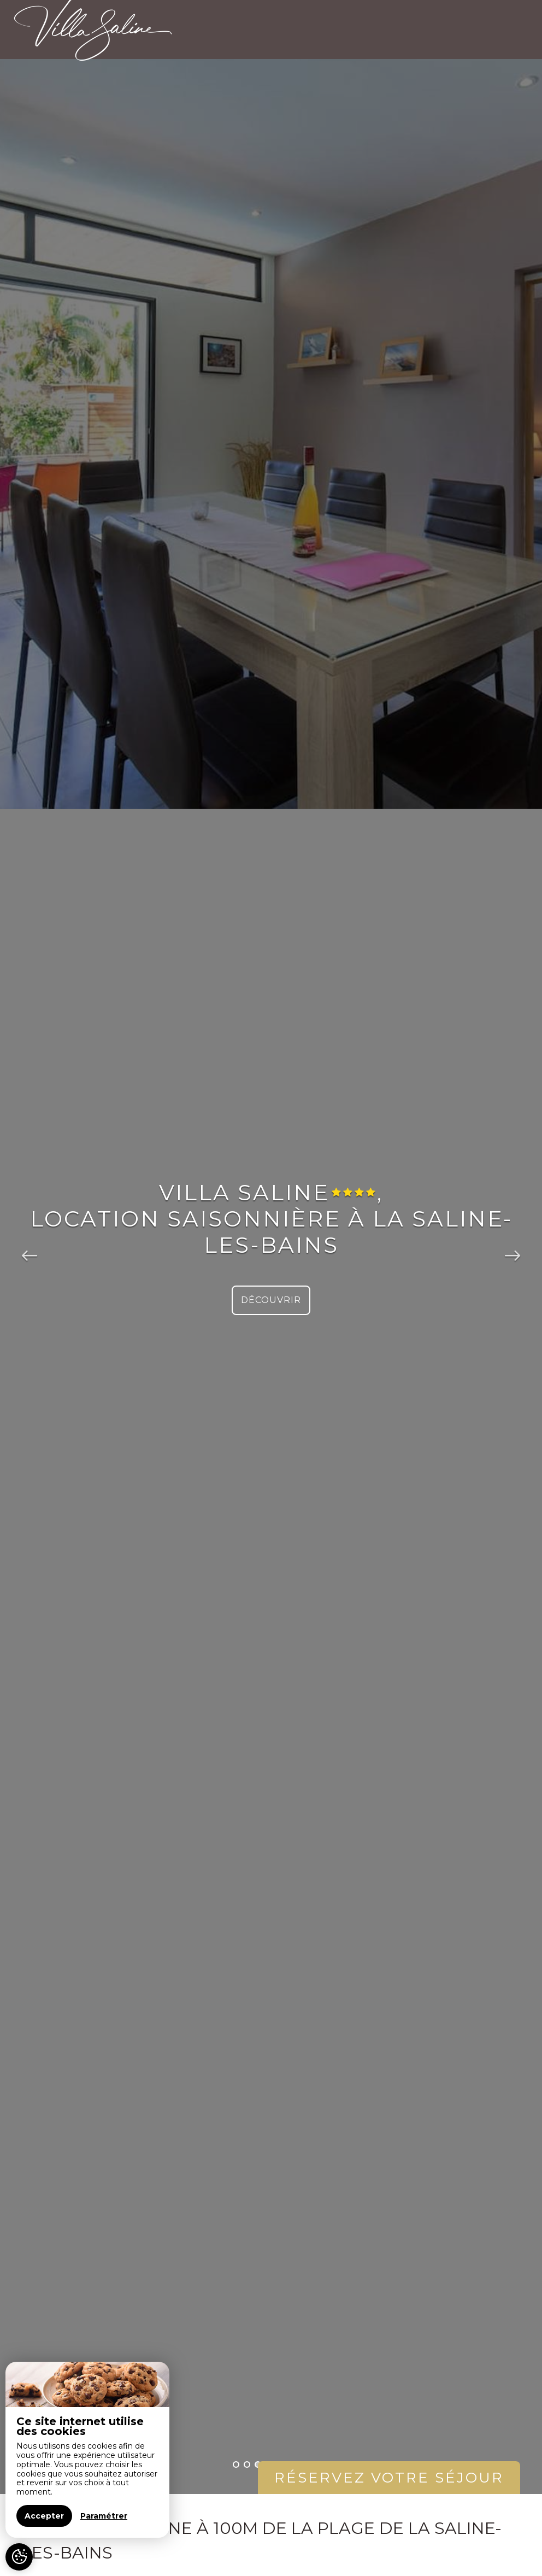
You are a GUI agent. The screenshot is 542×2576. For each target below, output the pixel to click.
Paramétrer (103, 2516)
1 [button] (236, 2464)
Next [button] (512, 1247)
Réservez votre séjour (389, 2477)
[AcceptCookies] (19, 2557)
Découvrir (271, 1300)
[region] (87, 2450)
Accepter (44, 2516)
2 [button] (247, 2464)
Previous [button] (29, 1247)
